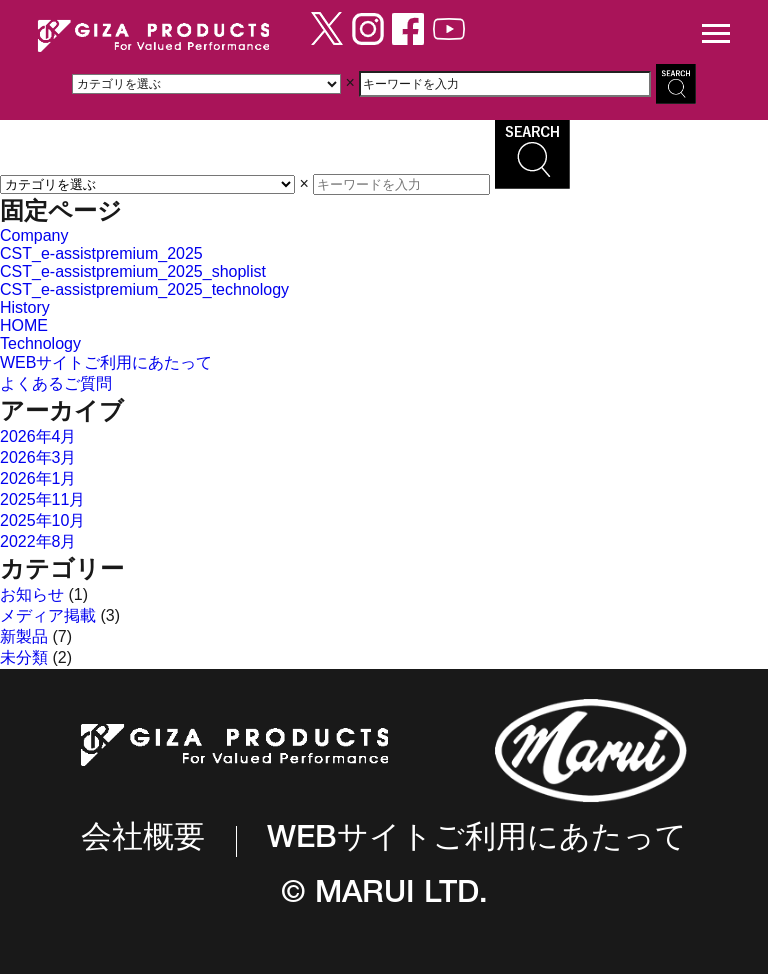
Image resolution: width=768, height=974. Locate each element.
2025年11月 (42, 499)
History (25, 307)
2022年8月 (38, 541)
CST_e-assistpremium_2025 (101, 253)
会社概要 (143, 840)
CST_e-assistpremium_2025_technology (144, 289)
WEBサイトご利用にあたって (106, 362)
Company (34, 235)
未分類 (24, 657)
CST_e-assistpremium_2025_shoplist (133, 271)
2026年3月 (38, 457)
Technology (40, 343)
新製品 (24, 636)
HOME (24, 325)
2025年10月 (42, 520)
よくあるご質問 (56, 383)
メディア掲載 (48, 615)
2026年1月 (38, 478)
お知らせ (32, 594)
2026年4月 (38, 436)
